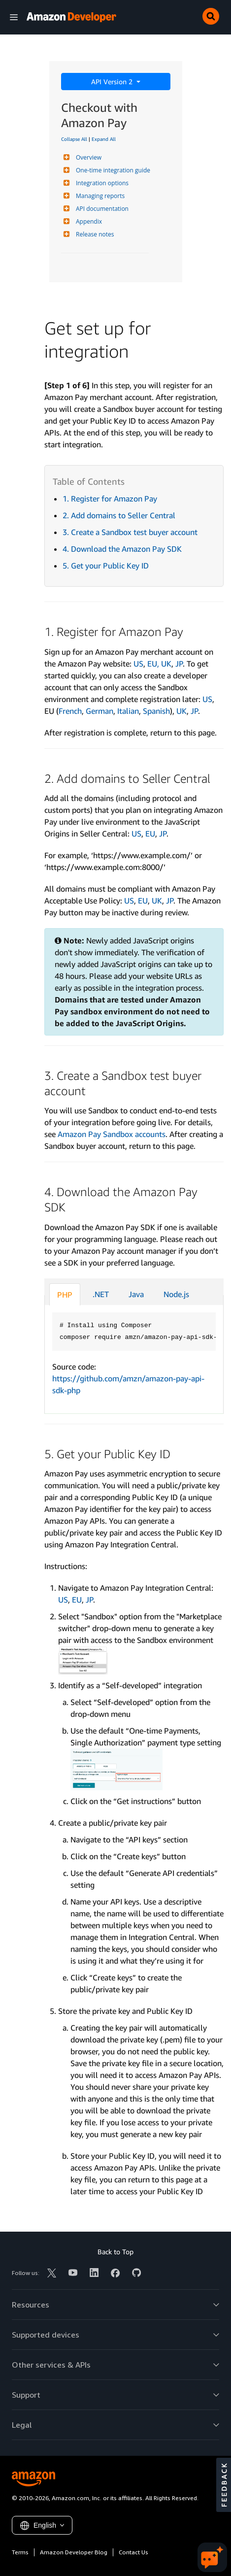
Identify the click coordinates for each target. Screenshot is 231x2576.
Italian (128, 711)
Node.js (176, 1294)
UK (166, 664)
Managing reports (99, 196)
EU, (154, 664)
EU (150, 833)
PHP (64, 1295)
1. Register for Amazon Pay (110, 498)
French (70, 711)
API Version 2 (112, 81)
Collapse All (74, 139)
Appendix (87, 221)
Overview (87, 157)
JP (179, 664)
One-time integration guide (111, 170)
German (99, 711)
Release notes (93, 234)
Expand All (104, 139)
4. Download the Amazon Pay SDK (122, 549)
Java (136, 1294)
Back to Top (115, 2251)
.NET (101, 1294)
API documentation (101, 208)
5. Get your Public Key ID (106, 565)
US (138, 664)
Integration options (101, 183)
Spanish (156, 711)
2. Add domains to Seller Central (119, 515)
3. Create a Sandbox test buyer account (130, 532)
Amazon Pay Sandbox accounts (111, 1134)
